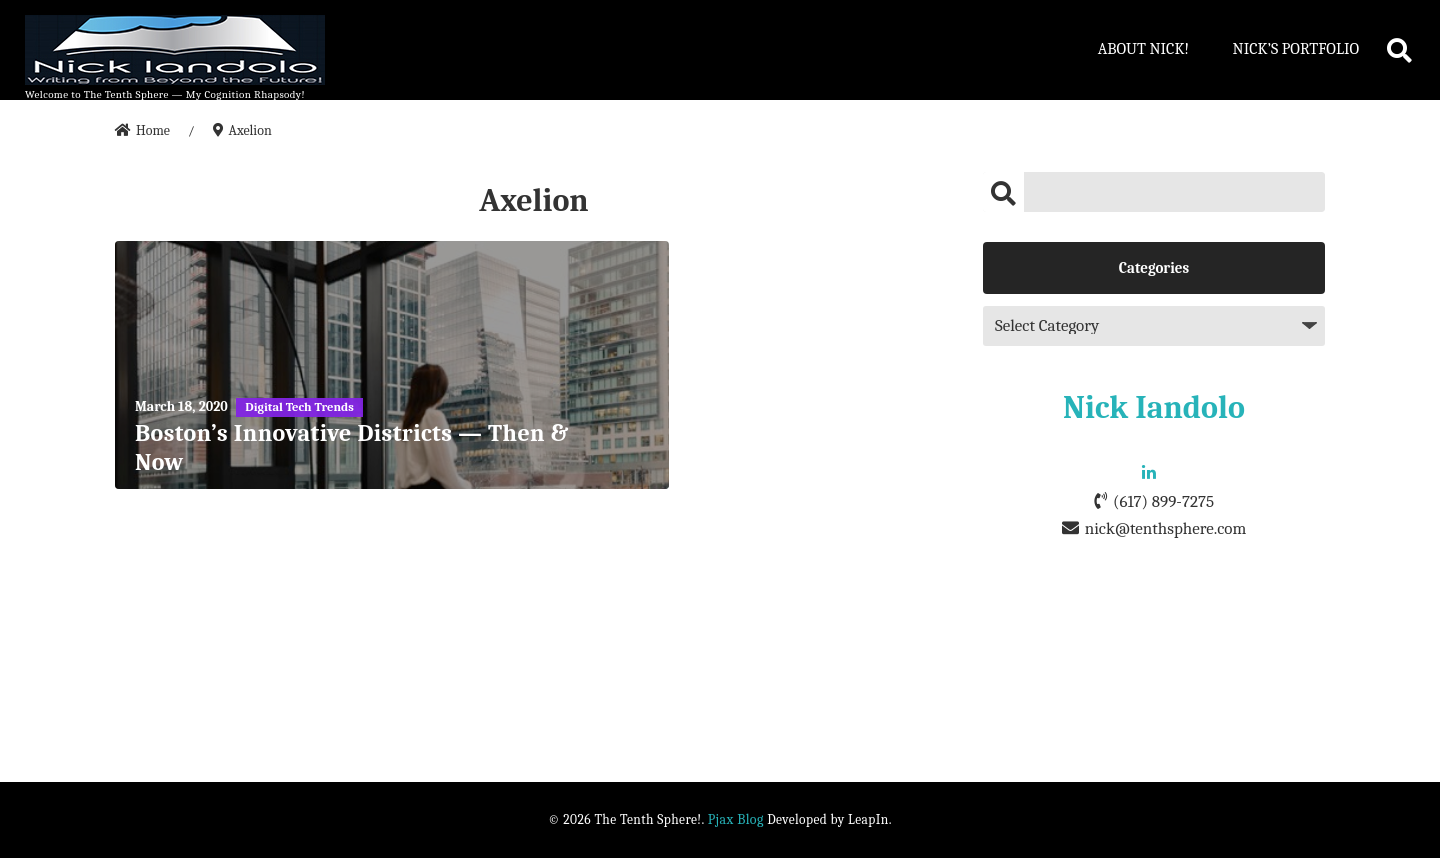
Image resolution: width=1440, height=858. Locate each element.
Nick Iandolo (1154, 407)
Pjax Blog (736, 819)
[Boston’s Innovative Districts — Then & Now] (392, 365)
